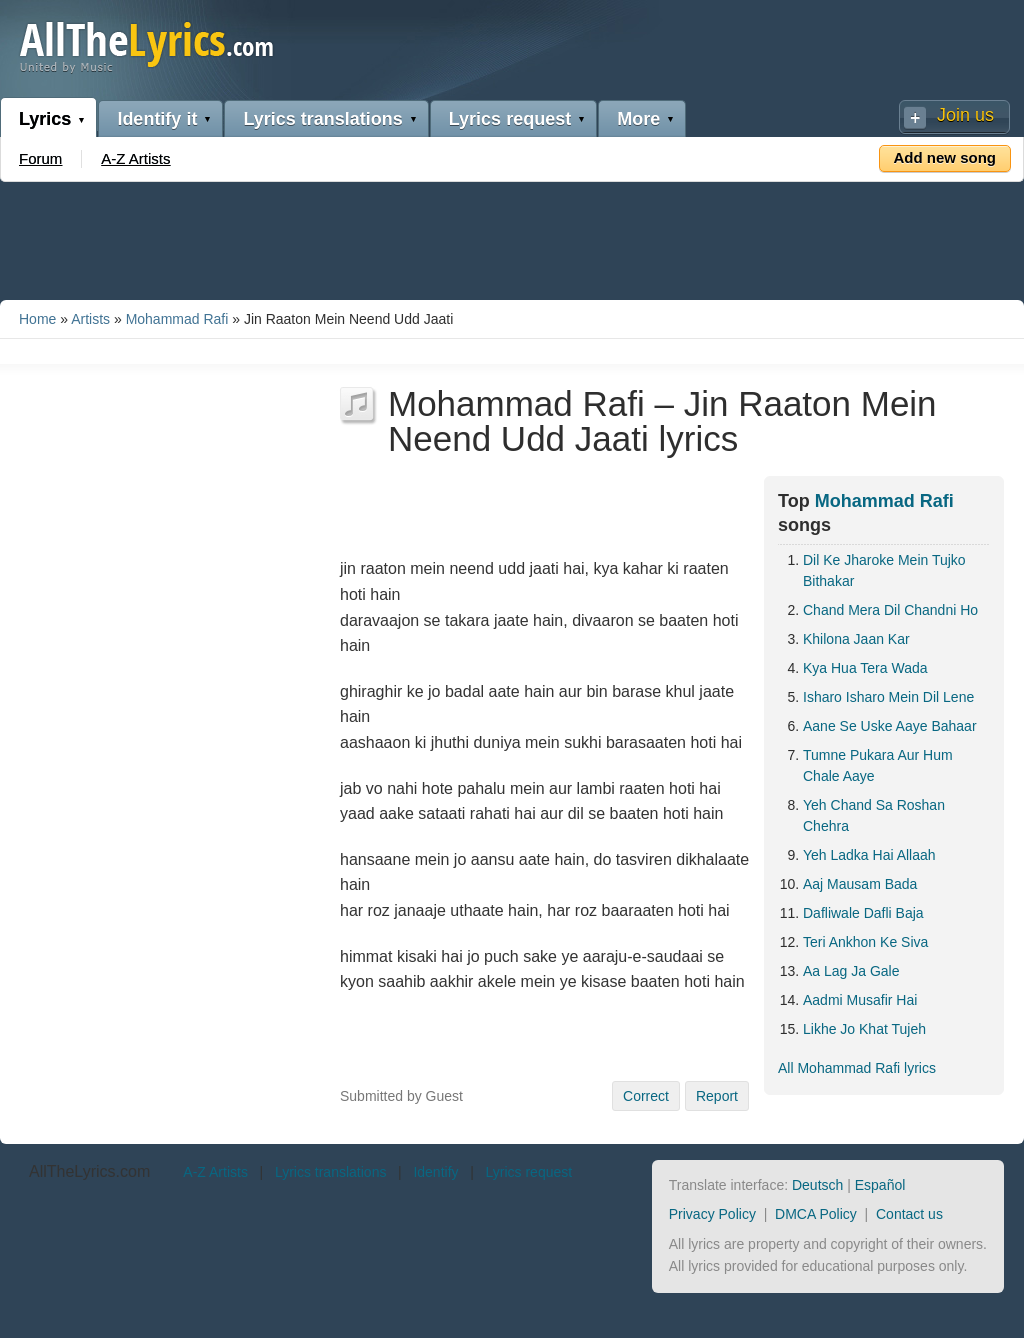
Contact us (909, 1214)
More (638, 119)
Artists (90, 319)
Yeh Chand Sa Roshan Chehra (874, 815)
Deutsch (817, 1185)
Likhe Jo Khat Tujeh (864, 1029)
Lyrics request (510, 119)
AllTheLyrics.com (89, 1171)
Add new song (945, 157)
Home (37, 319)
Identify (435, 1172)
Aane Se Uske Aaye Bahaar (890, 726)
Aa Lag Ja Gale (851, 971)
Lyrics (45, 119)
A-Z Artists (135, 158)
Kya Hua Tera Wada (865, 668)
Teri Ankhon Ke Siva (865, 942)
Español (880, 1185)
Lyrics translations (322, 119)
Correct (646, 1096)
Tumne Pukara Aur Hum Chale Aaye (878, 765)
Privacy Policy (712, 1214)
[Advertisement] (512, 237)
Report (717, 1096)
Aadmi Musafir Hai (860, 1000)
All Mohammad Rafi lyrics (857, 1068)
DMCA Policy (816, 1214)
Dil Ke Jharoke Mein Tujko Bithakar (884, 570)
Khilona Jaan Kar (856, 639)
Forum (40, 158)
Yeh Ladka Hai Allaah (869, 855)
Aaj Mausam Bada (860, 884)
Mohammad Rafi (177, 319)
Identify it (157, 119)
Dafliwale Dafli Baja (863, 913)
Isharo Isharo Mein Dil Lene (888, 697)
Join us (965, 115)
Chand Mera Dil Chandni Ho (890, 610)
